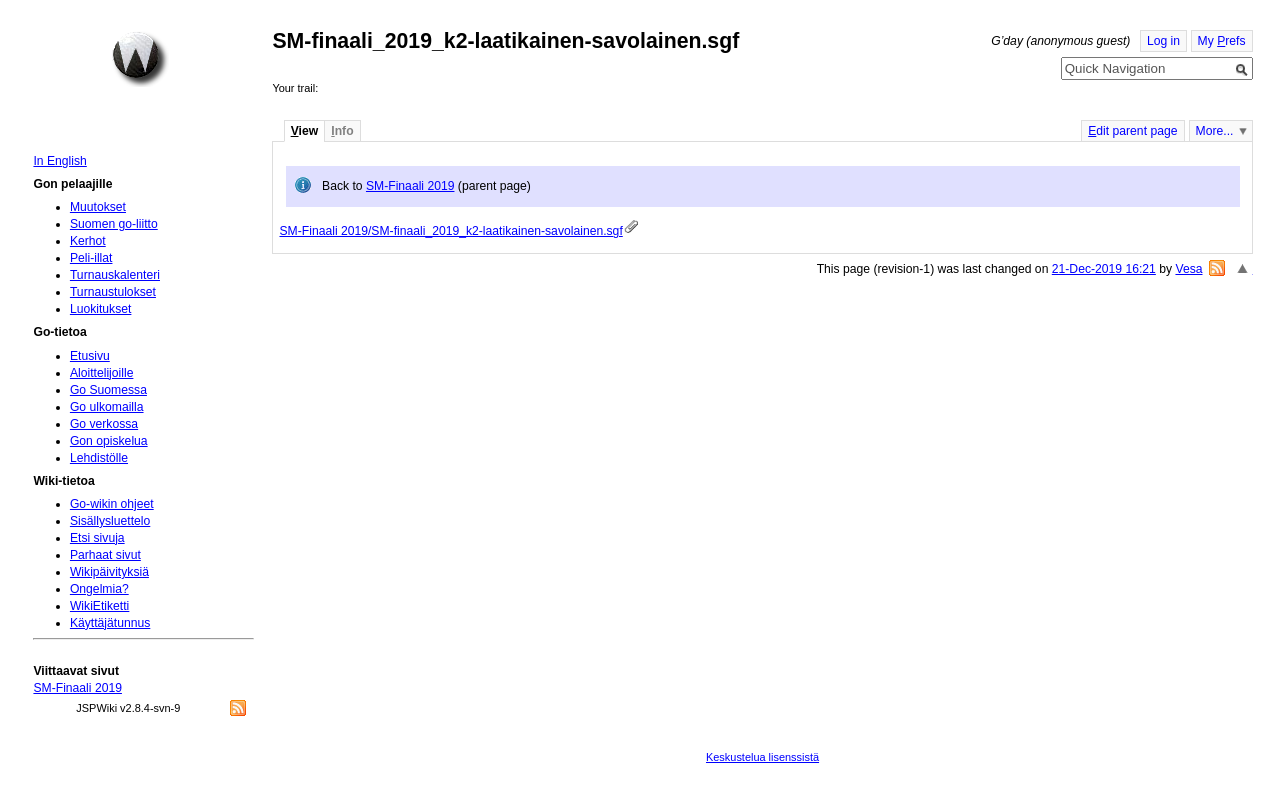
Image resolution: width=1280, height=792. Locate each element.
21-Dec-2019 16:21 (1104, 269)
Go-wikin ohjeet (112, 504)
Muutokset (98, 207)
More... (1215, 131)
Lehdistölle (99, 458)
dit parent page (1132, 131)
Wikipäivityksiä (109, 572)
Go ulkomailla (107, 407)
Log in (1163, 41)
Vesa (1188, 269)
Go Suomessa (108, 390)
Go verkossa (104, 424)
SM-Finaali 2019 (410, 186)
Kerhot (88, 241)
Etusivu (90, 356)
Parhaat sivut (105, 555)
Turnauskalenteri (115, 275)
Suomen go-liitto (114, 224)
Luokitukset (101, 309)
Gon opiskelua (109, 441)
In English (59, 161)
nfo (342, 131)
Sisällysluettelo (110, 521)
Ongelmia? (99, 589)
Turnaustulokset (113, 292)
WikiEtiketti (99, 606)
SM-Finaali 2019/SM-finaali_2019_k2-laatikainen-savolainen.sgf (450, 231)
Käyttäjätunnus (110, 623)
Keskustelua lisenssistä (762, 757)
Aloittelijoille (102, 373)
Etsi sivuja (97, 538)
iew (304, 131)
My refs (1222, 41)
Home (140, 59)
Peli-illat (91, 258)
